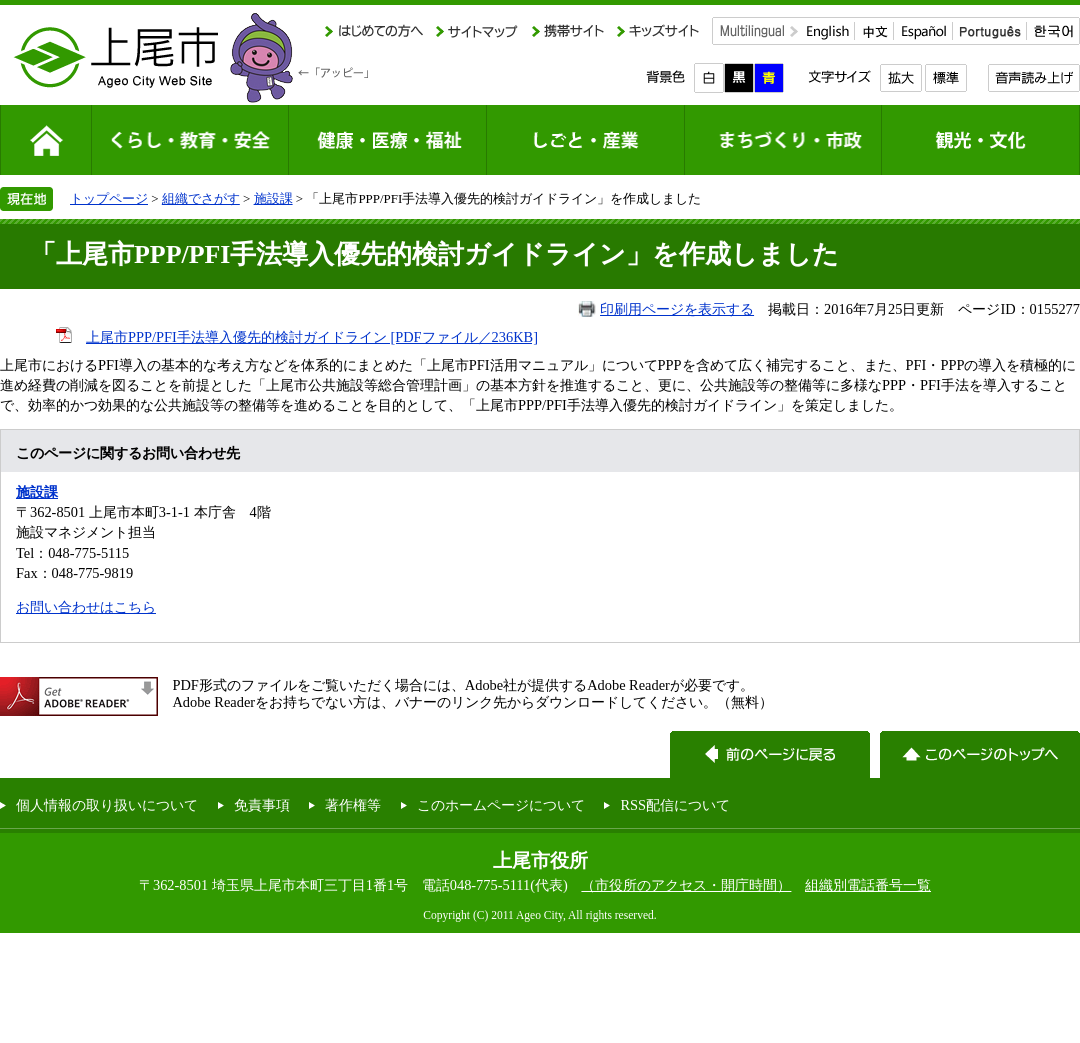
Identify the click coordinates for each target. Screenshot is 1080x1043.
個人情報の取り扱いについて (107, 805)
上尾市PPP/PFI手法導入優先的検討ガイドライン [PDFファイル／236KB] (312, 337)
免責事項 (262, 805)
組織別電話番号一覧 (868, 885)
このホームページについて (501, 805)
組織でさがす (201, 198)
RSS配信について (675, 805)
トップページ (109, 198)
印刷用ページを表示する (677, 309)
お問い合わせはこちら (86, 607)
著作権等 (353, 805)
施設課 (273, 198)
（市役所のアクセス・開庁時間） (686, 885)
